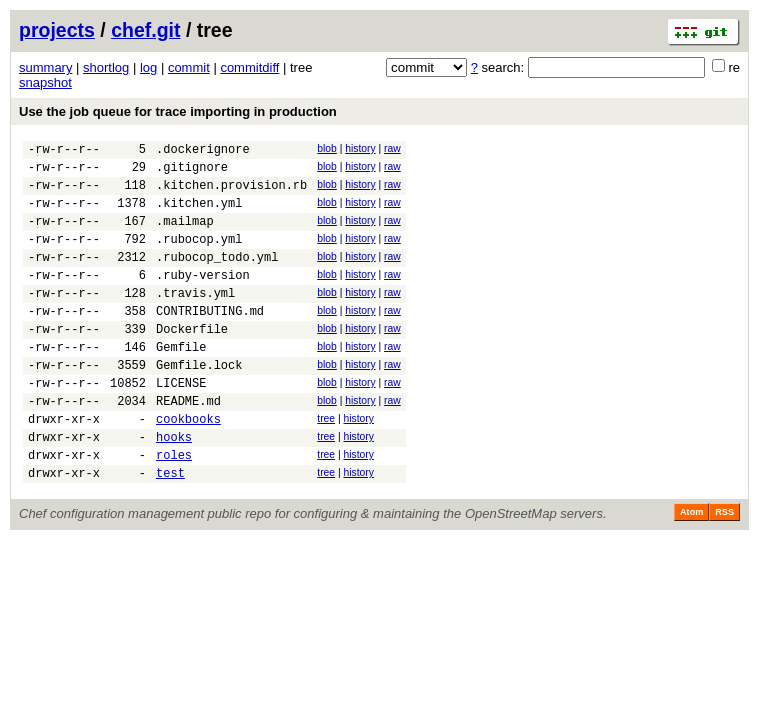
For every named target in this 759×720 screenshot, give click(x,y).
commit (189, 67)
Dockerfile (192, 361)
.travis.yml (195, 319)
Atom (691, 569)
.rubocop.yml (199, 256)
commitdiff (249, 67)
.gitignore (192, 172)
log (148, 67)
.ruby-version (203, 298)
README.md (188, 445)
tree (326, 463)
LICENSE (181, 424)
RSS (724, 569)
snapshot (45, 82)
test (170, 529)
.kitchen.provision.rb (231, 193)
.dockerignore (203, 151)
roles (174, 508)
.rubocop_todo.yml (217, 277)
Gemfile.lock (199, 403)
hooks (174, 487)
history (360, 148)
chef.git (145, 30)
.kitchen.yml (199, 214)
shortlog (106, 67)
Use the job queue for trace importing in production (178, 111)
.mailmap (185, 235)
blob (327, 148)
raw (392, 148)
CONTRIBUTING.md (210, 340)
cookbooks (188, 466)
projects (57, 30)
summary (45, 67)
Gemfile (181, 382)
